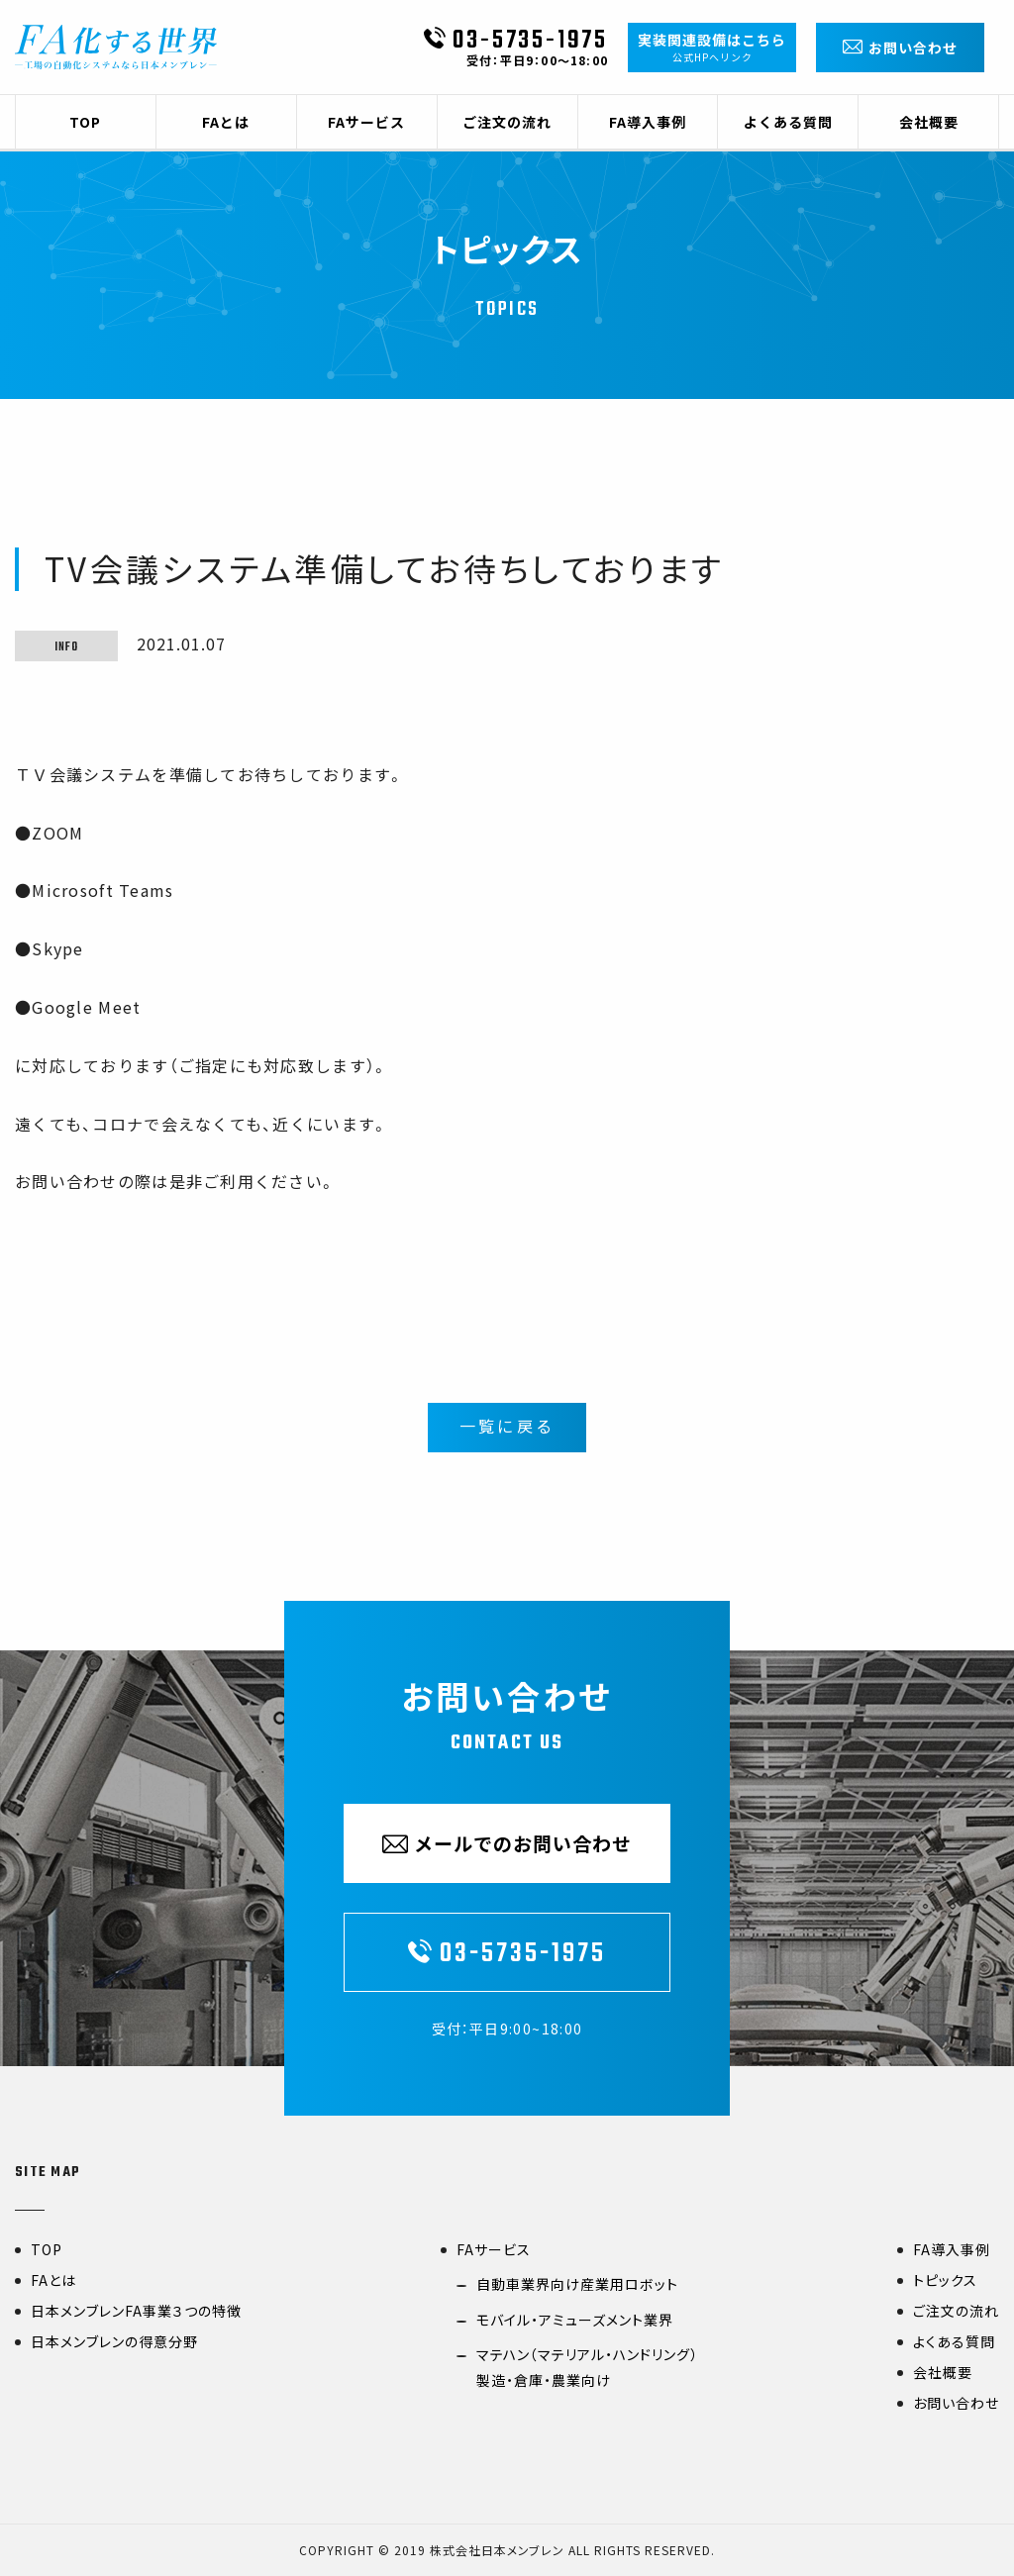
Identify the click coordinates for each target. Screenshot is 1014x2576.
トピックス (945, 2280)
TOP (46, 2249)
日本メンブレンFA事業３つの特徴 (136, 2311)
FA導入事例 (951, 2249)
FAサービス (493, 2249)
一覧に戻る (507, 1429)
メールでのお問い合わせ (506, 1843)
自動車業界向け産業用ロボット (577, 2284)
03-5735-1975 (516, 43)
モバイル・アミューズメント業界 (574, 2319)
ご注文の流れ (956, 2311)
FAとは (53, 2280)
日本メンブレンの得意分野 (114, 2341)
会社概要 (942, 2372)
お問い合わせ (956, 2403)
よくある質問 (954, 2341)
